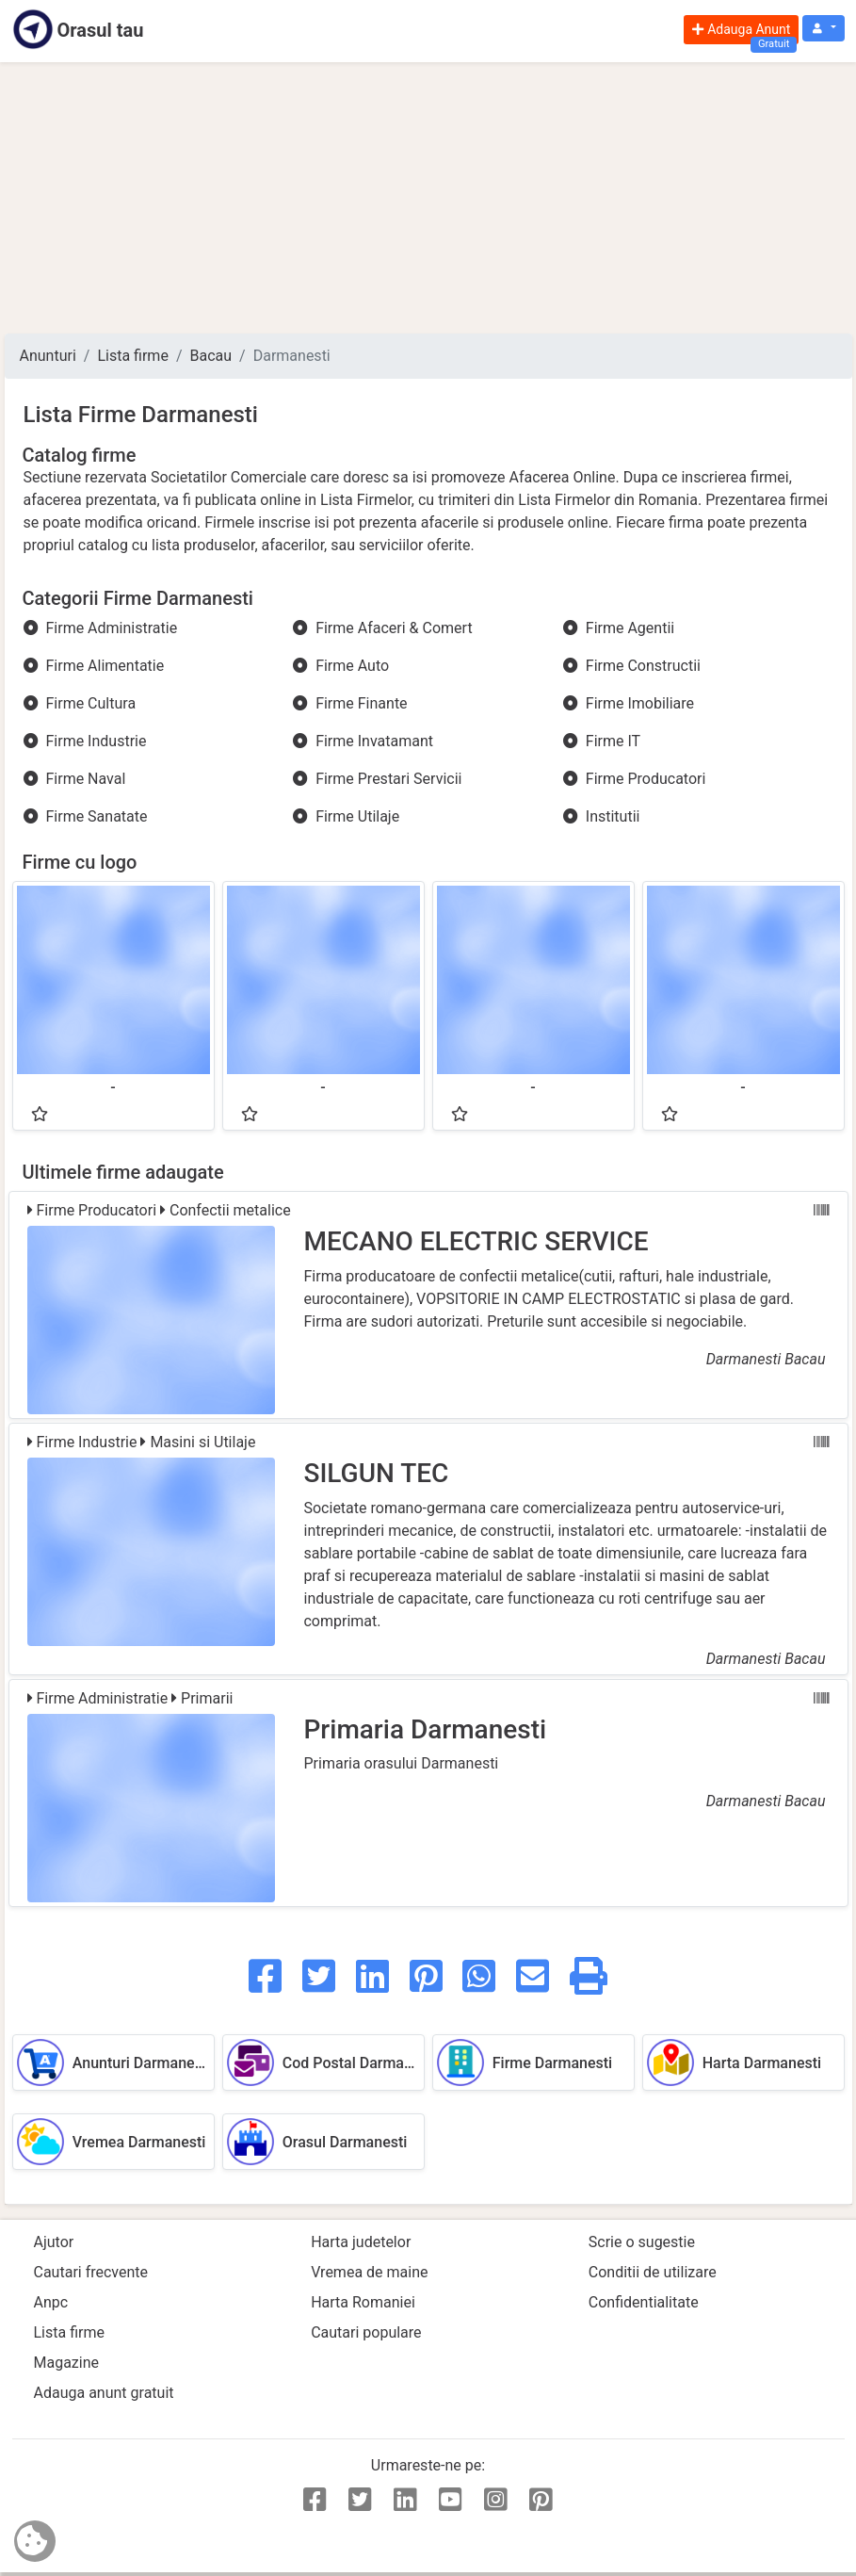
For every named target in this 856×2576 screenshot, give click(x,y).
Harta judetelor (361, 2242)
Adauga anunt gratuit (104, 2393)
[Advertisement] (428, 198)
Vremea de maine (369, 2272)
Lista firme (132, 356)
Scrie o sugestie (642, 2242)
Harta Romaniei (363, 2302)
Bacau (211, 356)
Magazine (67, 2363)
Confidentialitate (644, 2302)
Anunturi (48, 356)
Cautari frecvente (91, 2272)
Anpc (51, 2302)
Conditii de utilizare (653, 2272)
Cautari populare (366, 2332)
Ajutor (54, 2242)
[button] (823, 28)
